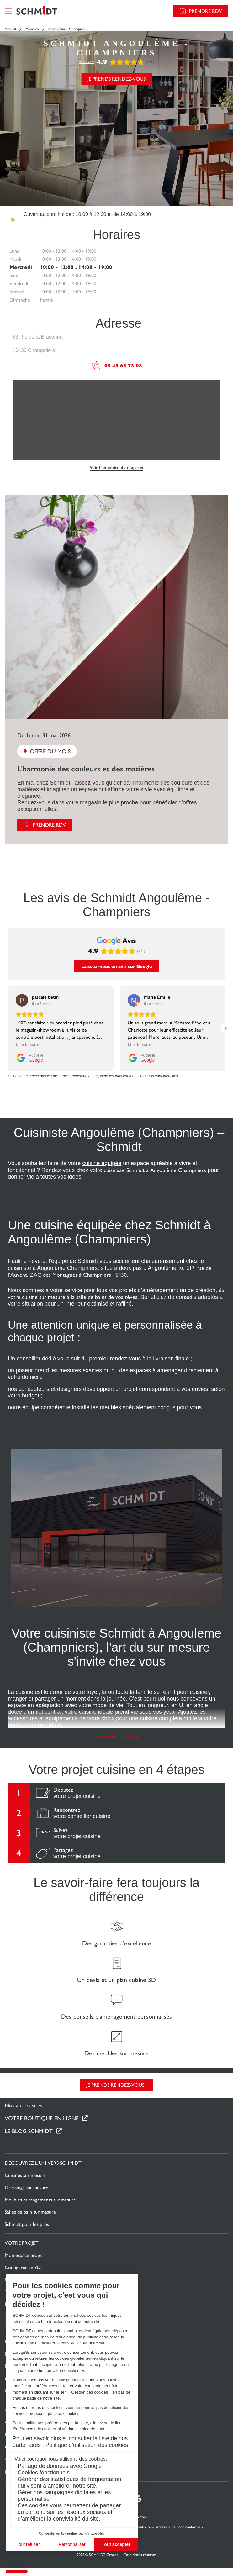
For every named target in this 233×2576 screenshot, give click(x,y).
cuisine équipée (101, 1146)
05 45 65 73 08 (116, 366)
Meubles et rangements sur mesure (40, 2183)
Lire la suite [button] (28, 1027)
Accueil (10, 29)
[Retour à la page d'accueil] (36, 11)
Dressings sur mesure (26, 2171)
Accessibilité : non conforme (178, 2510)
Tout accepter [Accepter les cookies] (108, 2544)
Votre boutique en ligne (42, 2101)
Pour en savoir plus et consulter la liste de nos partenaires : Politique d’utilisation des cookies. (63, 2441)
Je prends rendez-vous (116, 79)
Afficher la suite (116, 1719)
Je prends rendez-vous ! (116, 2068)
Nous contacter (21, 2263)
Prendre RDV (205, 11)
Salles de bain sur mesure (30, 2195)
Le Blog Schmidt (29, 2114)
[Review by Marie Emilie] (157, 980)
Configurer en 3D (23, 2250)
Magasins (32, 29)
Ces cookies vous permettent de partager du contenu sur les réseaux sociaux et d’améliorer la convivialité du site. (61, 2512)
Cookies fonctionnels (36, 2472)
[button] (17, 2571)
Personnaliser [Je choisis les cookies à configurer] (64, 2544)
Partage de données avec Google (52, 2466)
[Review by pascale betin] (45, 980)
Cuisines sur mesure (25, 2158)
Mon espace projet (24, 2238)
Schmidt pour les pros (27, 2207)
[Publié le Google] (29, 1041)
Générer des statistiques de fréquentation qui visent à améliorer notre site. (61, 2482)
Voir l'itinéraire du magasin (116, 467)
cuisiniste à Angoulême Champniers (53, 1251)
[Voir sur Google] (22, 983)
